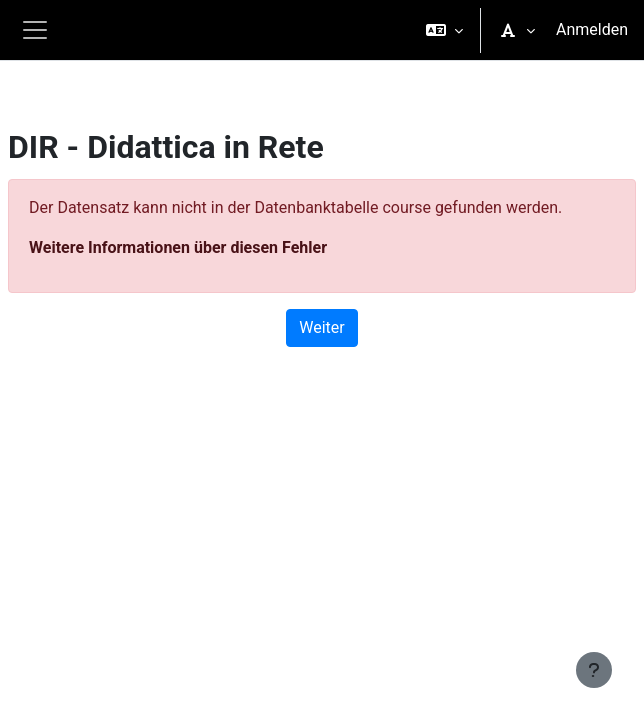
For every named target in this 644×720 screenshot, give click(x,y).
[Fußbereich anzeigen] (594, 670)
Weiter (321, 327)
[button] (444, 30)
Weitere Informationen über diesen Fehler (178, 247)
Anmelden (592, 29)
